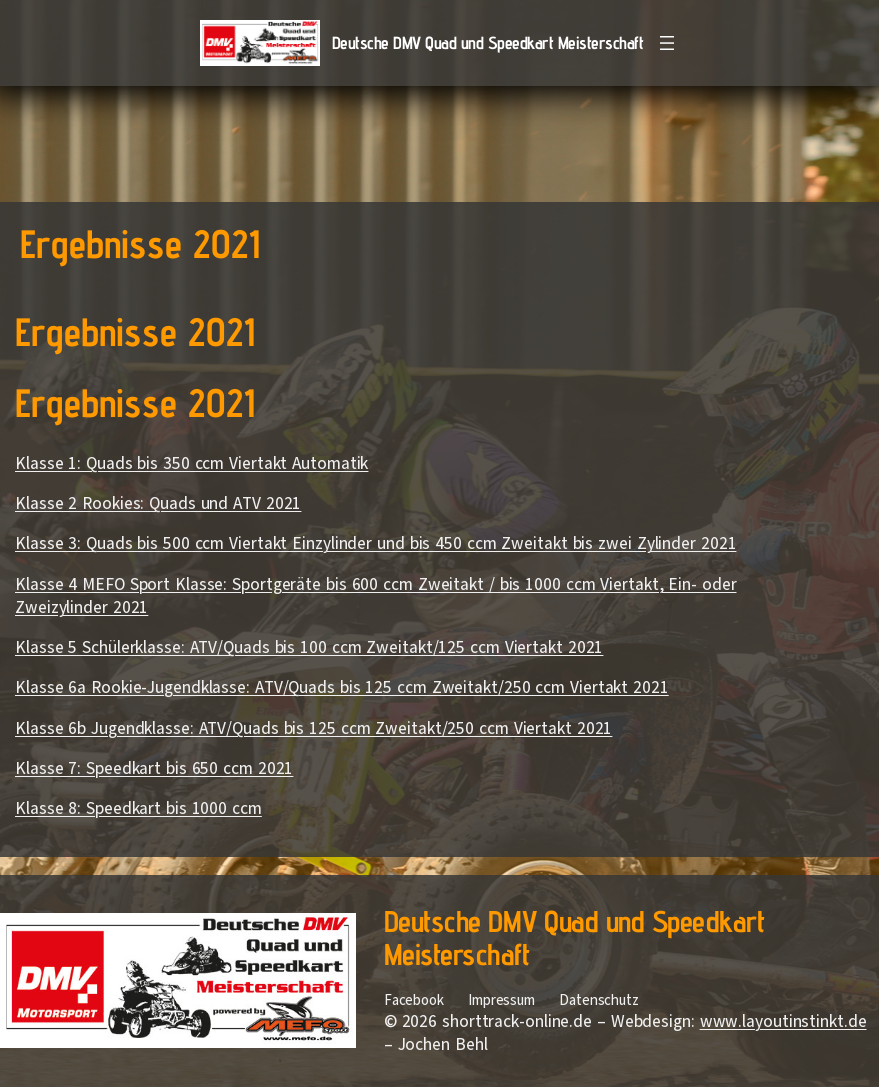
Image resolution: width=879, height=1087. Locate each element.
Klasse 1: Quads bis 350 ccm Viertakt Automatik (191, 463)
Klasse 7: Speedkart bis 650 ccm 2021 (154, 768)
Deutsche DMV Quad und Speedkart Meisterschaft (488, 42)
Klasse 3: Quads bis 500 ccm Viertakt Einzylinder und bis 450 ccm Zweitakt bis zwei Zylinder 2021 (375, 543)
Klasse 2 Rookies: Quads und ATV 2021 (158, 503)
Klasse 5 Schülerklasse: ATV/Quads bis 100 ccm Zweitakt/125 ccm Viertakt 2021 (309, 647)
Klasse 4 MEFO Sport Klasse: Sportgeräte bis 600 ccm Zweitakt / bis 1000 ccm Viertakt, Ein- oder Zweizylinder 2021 (376, 596)
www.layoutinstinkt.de (783, 1021)
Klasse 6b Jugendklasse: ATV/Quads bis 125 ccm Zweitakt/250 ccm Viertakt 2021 (313, 728)
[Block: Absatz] (419, 600)
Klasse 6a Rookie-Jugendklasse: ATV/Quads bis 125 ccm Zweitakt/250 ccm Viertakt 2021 (342, 687)
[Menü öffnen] (667, 43)
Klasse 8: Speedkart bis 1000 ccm (138, 808)
